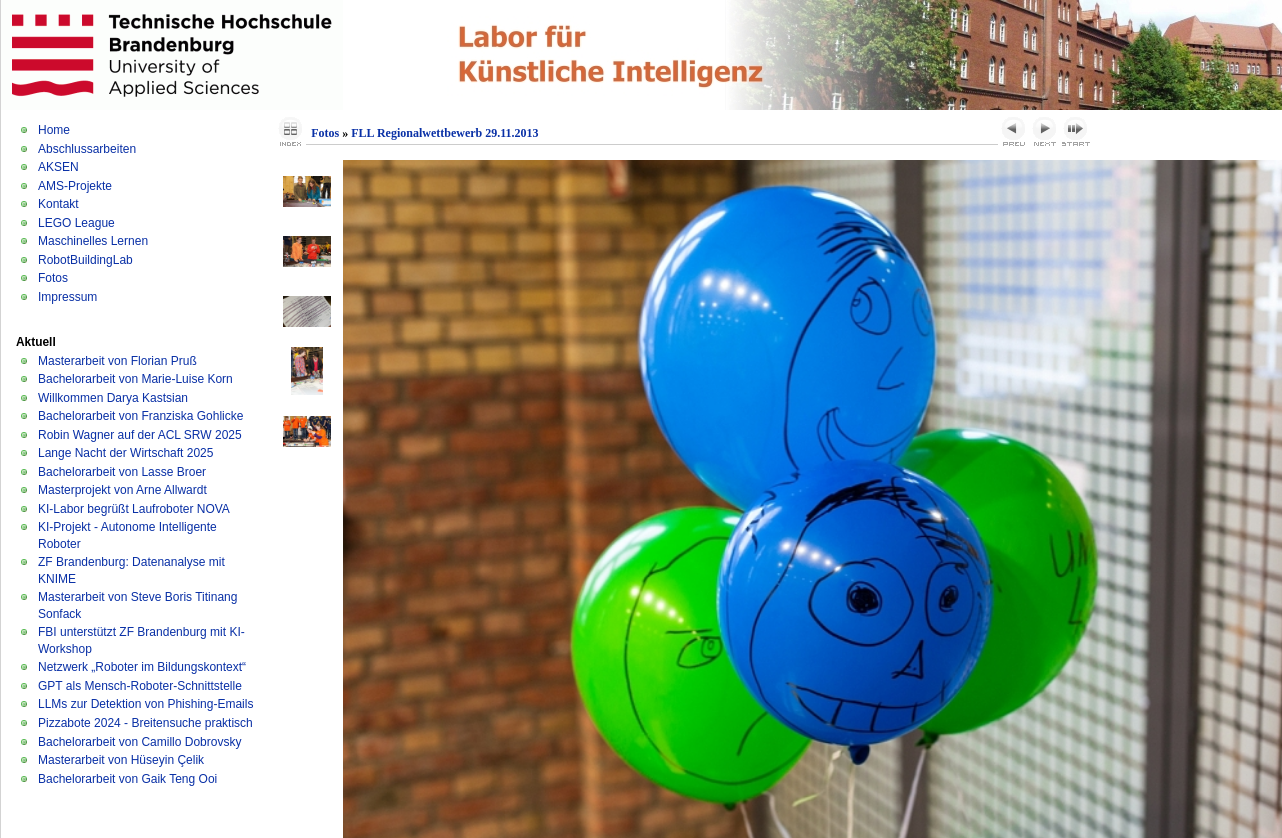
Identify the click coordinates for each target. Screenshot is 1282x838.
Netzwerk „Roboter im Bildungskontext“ (142, 667)
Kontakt (58, 204)
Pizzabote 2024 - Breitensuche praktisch (145, 723)
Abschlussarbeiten (87, 149)
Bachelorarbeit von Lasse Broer (122, 472)
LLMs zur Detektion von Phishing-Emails (145, 704)
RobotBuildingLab (85, 260)
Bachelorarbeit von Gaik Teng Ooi (127, 779)
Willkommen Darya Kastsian (113, 398)
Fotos (53, 278)
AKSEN (58, 167)
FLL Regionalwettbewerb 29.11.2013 (444, 133)
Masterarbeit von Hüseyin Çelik (121, 760)
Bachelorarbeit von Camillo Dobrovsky (139, 742)
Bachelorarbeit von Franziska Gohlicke (140, 416)
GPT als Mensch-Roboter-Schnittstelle (140, 686)
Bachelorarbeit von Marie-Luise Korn (135, 379)
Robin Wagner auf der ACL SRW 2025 (140, 435)
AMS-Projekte (75, 186)
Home (54, 130)
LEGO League (76, 223)
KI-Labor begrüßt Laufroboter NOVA (134, 509)
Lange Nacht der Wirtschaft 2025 (125, 453)
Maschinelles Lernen (93, 241)
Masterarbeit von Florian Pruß (117, 361)
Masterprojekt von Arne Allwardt (122, 490)
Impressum (67, 297)
